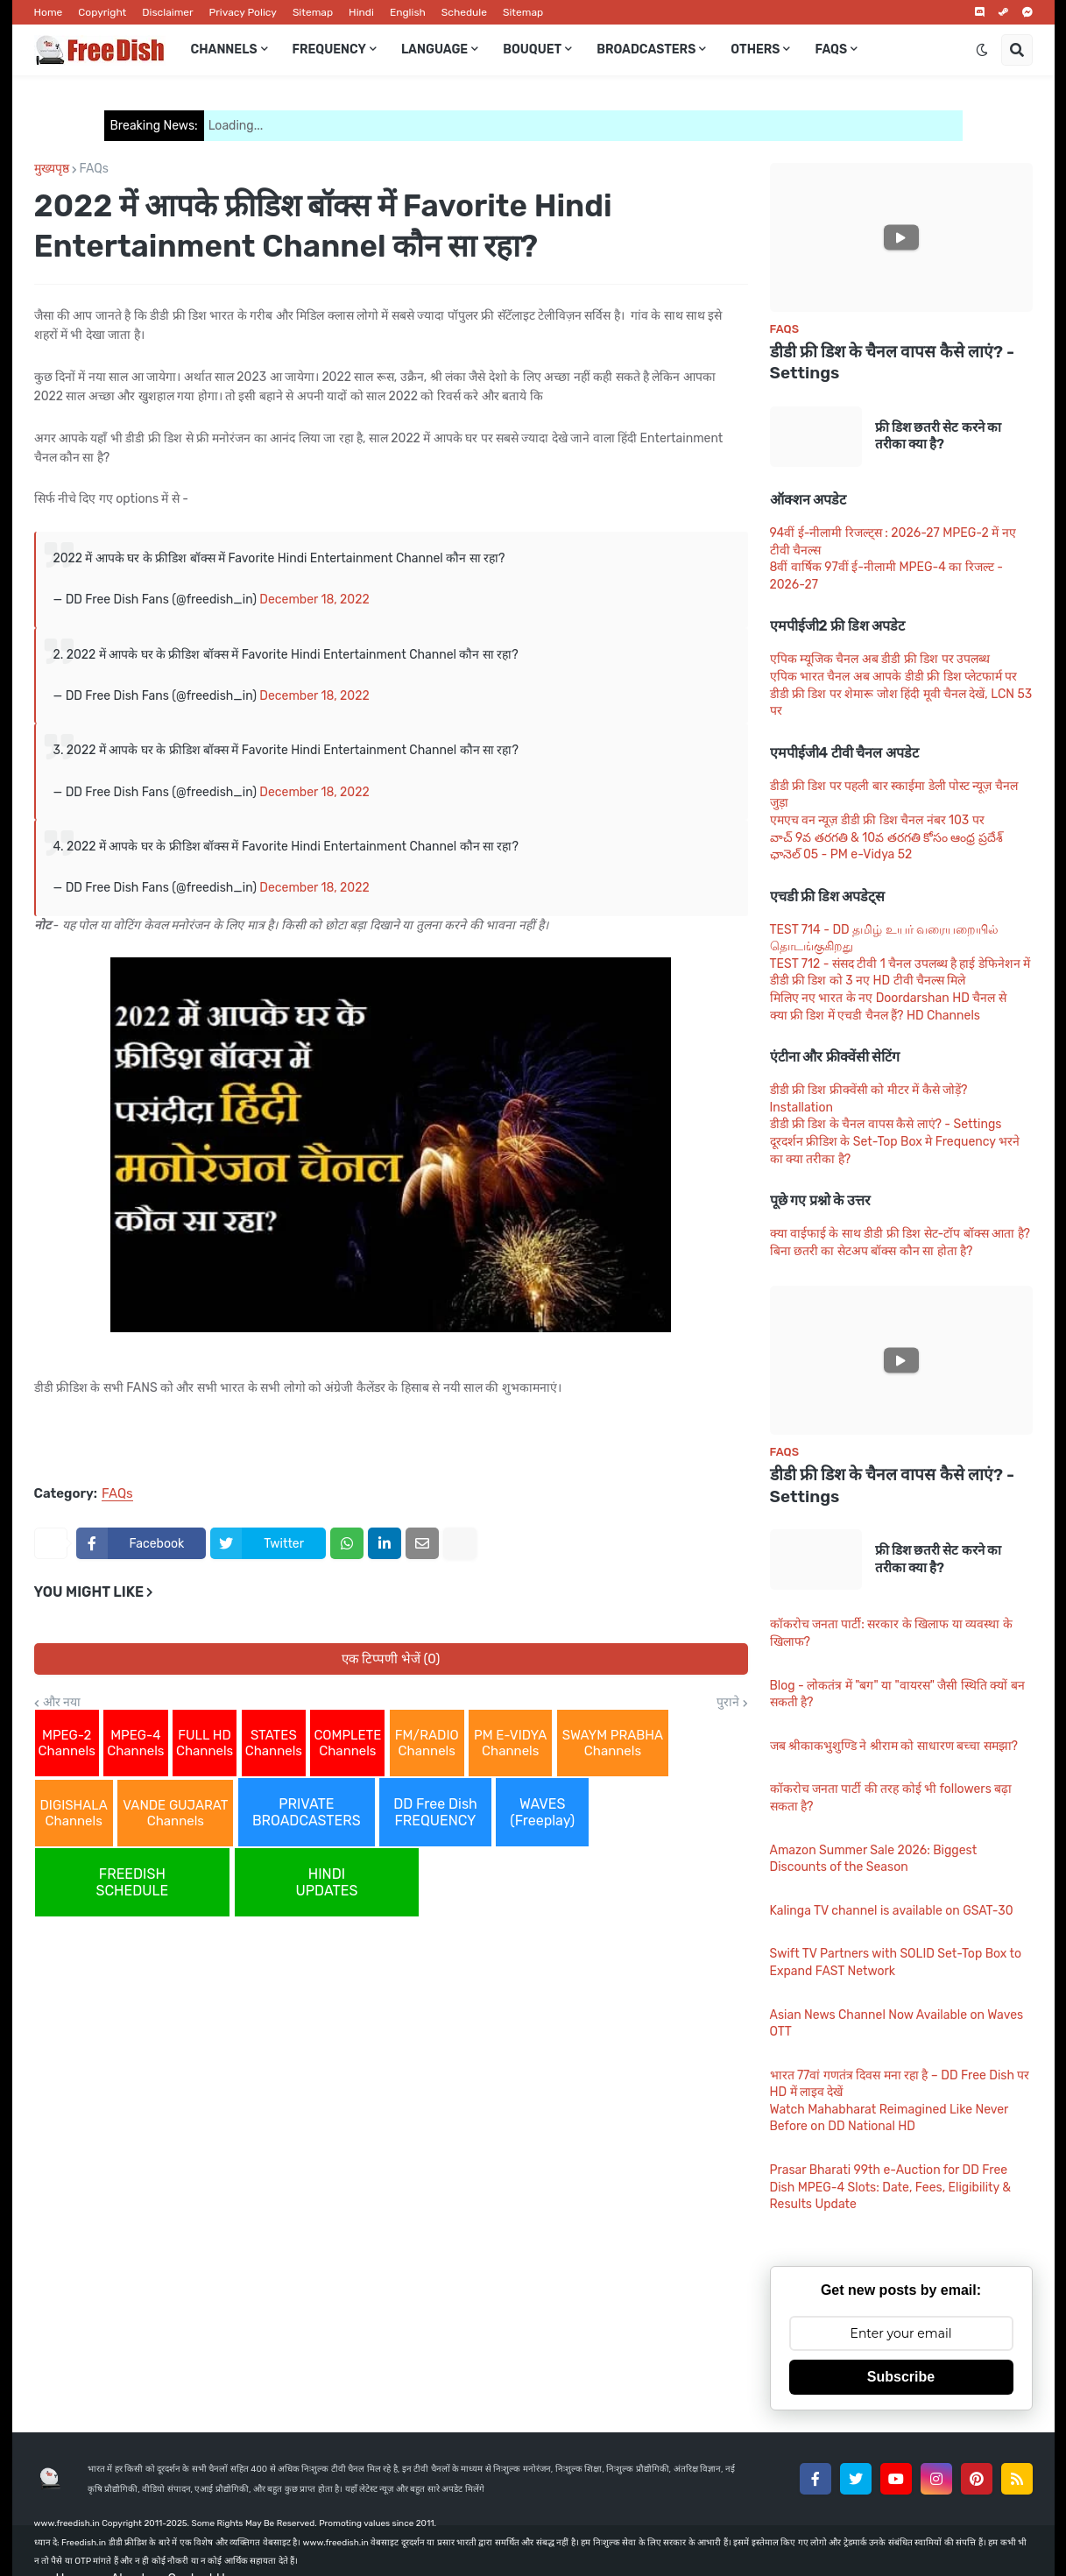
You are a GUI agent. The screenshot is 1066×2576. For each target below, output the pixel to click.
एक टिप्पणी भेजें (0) (391, 1659)
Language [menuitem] (434, 49)
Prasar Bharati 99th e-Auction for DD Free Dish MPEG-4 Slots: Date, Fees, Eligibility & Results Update (891, 2187)
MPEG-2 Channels (67, 1743)
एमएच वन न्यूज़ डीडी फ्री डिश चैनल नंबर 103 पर (877, 820)
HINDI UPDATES (327, 1882)
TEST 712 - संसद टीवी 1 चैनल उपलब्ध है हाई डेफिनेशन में (900, 963)
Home (48, 12)
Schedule (464, 12)
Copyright (102, 12)
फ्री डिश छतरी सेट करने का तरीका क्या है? (938, 436)
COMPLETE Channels (347, 1743)
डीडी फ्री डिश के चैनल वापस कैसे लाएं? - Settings (892, 363)
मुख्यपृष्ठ (51, 169)
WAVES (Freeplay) (542, 1812)
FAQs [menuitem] (831, 49)
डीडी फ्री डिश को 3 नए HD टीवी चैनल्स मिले (868, 980)
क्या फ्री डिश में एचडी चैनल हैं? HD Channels (875, 1015)
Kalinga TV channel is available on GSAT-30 (891, 1910)
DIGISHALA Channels (74, 1813)
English (408, 12)
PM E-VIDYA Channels (510, 1743)
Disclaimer (167, 12)
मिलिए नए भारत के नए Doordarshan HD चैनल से (888, 998)
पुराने (728, 1703)
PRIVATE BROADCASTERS (306, 1812)
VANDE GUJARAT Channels (175, 1813)
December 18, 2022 (314, 599)
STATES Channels (273, 1743)
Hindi (361, 12)
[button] (982, 50)
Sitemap (313, 12)
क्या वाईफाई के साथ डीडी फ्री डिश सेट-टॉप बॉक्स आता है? (900, 1233)
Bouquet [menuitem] (532, 49)
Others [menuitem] (755, 49)
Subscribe (901, 2376)
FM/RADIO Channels (427, 1743)
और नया (62, 1703)
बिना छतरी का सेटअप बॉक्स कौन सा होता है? (871, 1251)
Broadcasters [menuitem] (646, 49)
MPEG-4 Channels (135, 1743)
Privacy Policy (243, 12)
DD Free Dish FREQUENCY (435, 1812)
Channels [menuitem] (224, 49)
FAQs (94, 169)
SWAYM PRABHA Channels (612, 1743)
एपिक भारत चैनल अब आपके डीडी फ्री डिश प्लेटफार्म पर (894, 676)
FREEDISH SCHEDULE (132, 1882)
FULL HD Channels (204, 1743)
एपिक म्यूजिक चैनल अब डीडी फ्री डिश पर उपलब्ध (880, 659)
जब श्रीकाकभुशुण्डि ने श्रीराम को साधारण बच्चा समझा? (894, 1746)
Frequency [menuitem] (329, 49)
